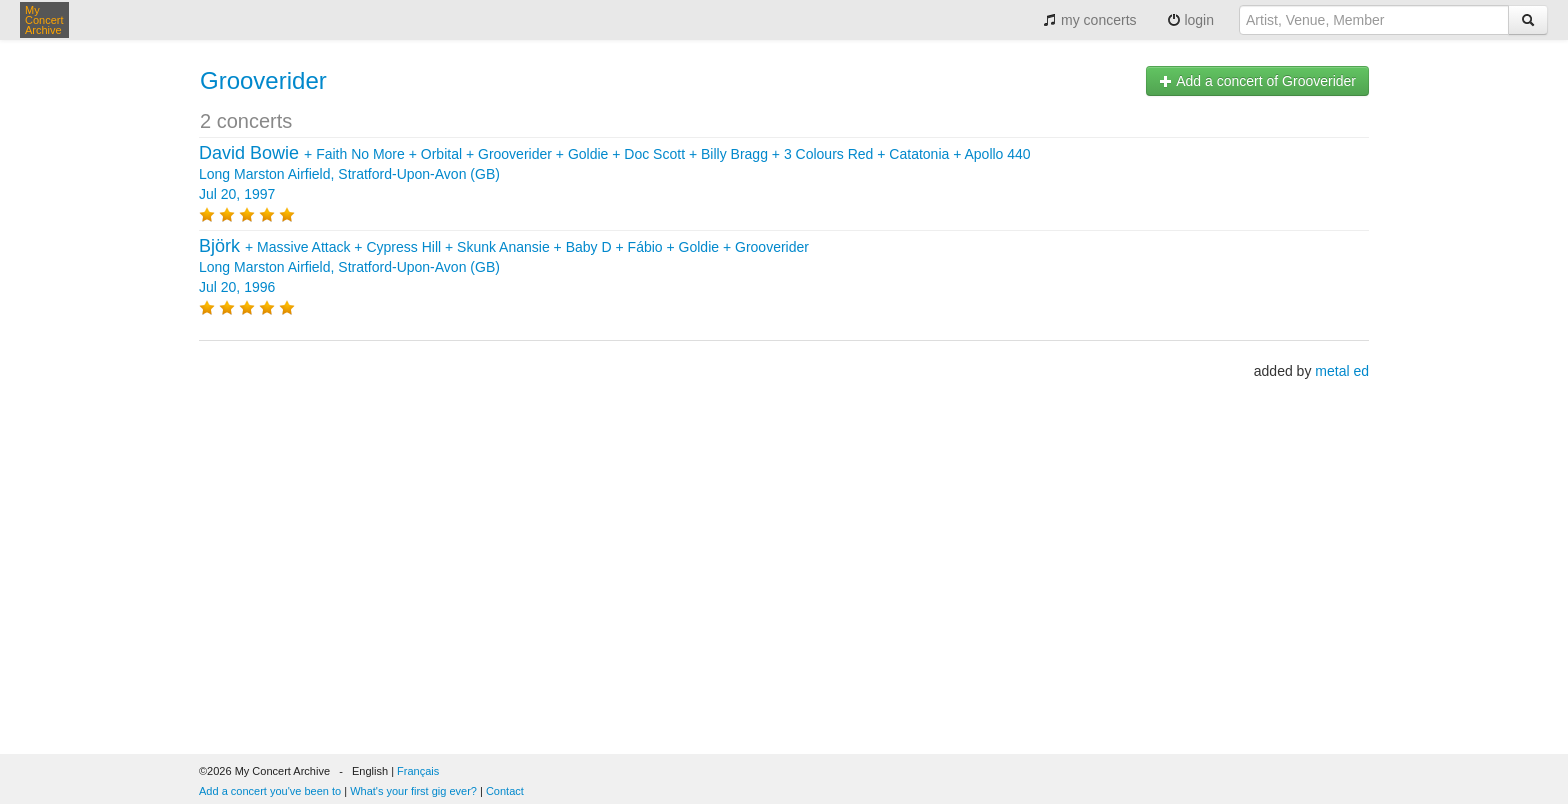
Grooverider (263, 80)
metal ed (1342, 371)
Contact (505, 791)
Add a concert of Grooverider (1257, 81)
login (1190, 20)
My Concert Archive (44, 20)
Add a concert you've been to (270, 791)
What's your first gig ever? (413, 791)
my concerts (1089, 20)
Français (418, 771)
